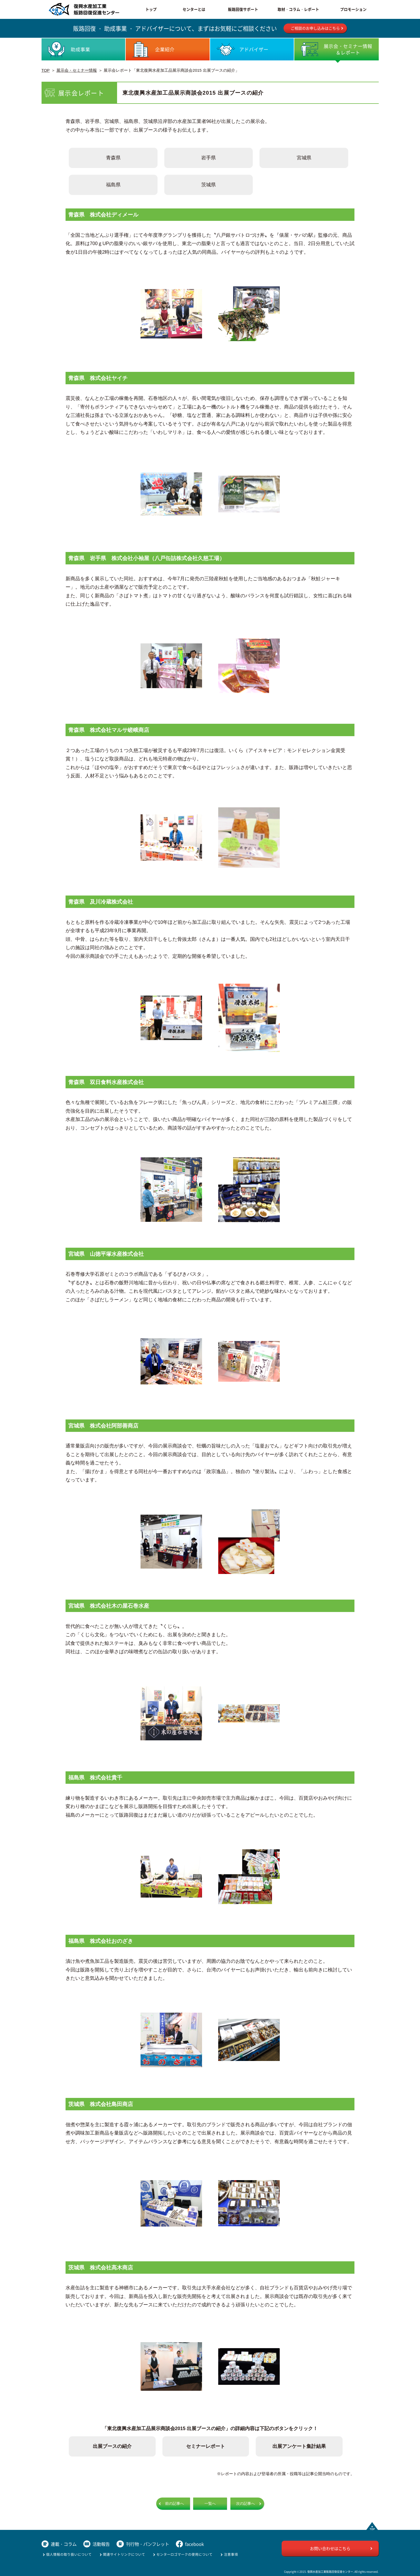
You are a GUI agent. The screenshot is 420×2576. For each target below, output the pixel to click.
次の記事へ (245, 2504)
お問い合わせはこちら (330, 2548)
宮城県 (304, 157)
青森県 (113, 157)
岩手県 (208, 157)
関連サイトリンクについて (124, 2554)
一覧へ (210, 2504)
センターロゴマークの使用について (184, 2554)
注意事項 (231, 2554)
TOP (46, 70)
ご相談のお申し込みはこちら (315, 28)
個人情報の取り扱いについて (69, 2554)
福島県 (113, 184)
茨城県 (208, 184)
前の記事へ (174, 2504)
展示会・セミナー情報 (76, 70)
